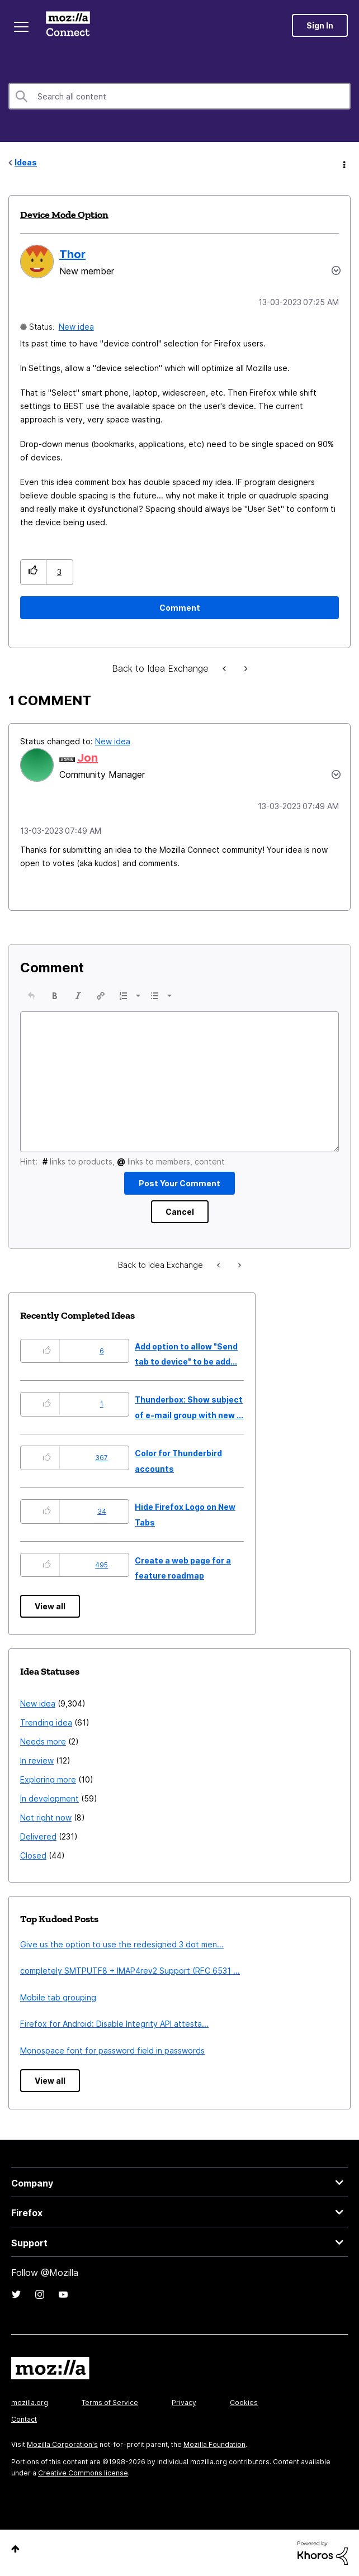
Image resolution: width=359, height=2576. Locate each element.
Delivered (38, 1836)
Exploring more (48, 1779)
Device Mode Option (64, 214)
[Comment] (179, 607)
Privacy (184, 2402)
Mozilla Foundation (214, 2444)
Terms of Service (110, 2402)
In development (49, 1798)
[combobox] (179, 96)
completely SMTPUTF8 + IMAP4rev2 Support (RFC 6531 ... (130, 1970)
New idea (76, 326)
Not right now (46, 1817)
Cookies (244, 2402)
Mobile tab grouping (58, 1997)
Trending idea (46, 1722)
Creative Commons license (83, 2473)
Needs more (43, 1741)
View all (50, 1606)
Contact (24, 2419)
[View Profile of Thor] (72, 254)
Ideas (26, 162)
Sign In (319, 25)
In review (37, 1760)
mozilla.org (29, 2402)
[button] (33, 572)
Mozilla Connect (67, 25)
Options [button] (343, 163)
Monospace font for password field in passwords (112, 2050)
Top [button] (15, 2549)
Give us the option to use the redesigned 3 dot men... (122, 1944)
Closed (33, 1855)
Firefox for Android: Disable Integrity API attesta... (114, 2023)
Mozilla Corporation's (62, 2444)
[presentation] (31, 996)
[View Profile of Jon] (87, 757)
